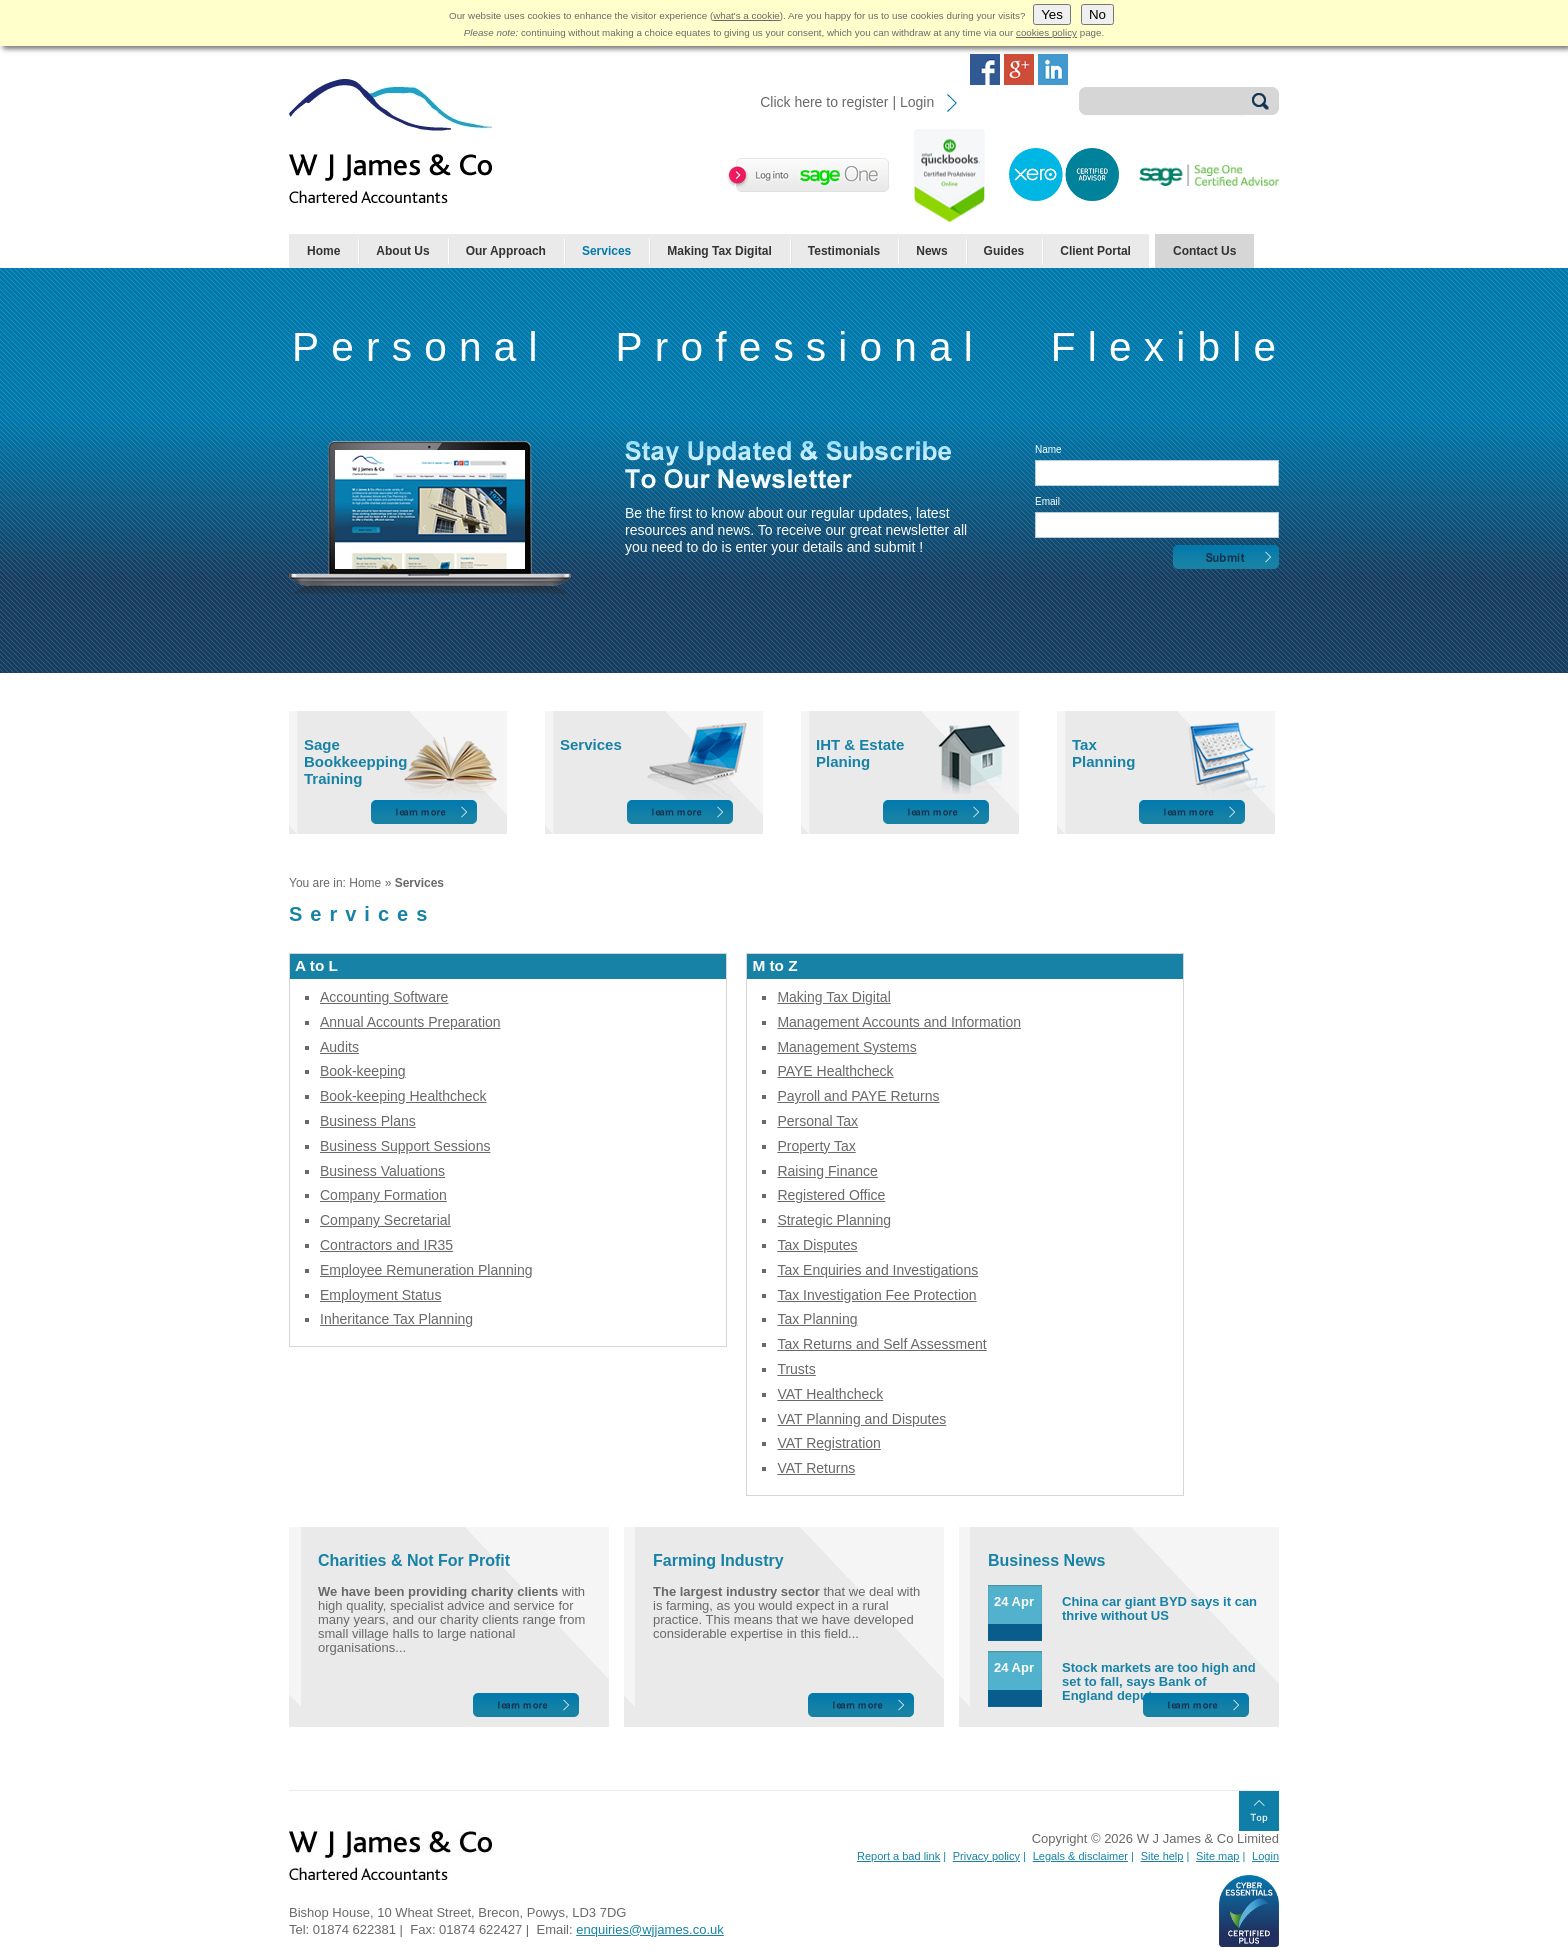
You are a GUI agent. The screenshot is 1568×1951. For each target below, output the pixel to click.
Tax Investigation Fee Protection (876, 1295)
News (931, 251)
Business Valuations (382, 1171)
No (1097, 14)
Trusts (796, 1369)
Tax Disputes (817, 1245)
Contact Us (1204, 251)
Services (606, 251)
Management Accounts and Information (899, 1022)
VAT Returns (816, 1468)
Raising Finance (827, 1171)
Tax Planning (817, 1319)
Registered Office (831, 1195)
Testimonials (844, 251)
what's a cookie (746, 15)
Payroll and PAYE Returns (858, 1096)
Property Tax (816, 1146)
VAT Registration (829, 1443)
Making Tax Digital (719, 251)
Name (1048, 449)
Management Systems (846, 1047)
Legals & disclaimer (1080, 1856)
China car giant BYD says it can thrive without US (1159, 1608)
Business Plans (368, 1121)
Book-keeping (363, 1071)
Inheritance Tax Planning (396, 1319)
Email (1047, 501)
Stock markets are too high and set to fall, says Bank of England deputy (1159, 1681)
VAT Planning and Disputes (861, 1419)
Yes (1052, 14)
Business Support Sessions (405, 1146)
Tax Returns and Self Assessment (881, 1344)
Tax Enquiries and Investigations (877, 1270)
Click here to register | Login (847, 102)
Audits (339, 1047)
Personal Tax (817, 1121)
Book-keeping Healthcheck (403, 1096)
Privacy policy (986, 1856)
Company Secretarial (385, 1220)
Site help (1162, 1856)
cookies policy (1046, 32)
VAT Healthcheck (830, 1394)
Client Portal (1095, 251)
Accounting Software (384, 997)
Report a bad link (898, 1856)
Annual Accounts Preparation (410, 1022)
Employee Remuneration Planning (426, 1270)
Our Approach (506, 251)
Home (323, 251)
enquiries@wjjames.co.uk (650, 1929)
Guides (1004, 251)
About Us (402, 251)
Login (1265, 1856)
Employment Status (380, 1295)
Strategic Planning (834, 1220)
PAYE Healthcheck (835, 1071)
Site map (1217, 1856)
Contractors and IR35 (386, 1245)
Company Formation (383, 1195)
